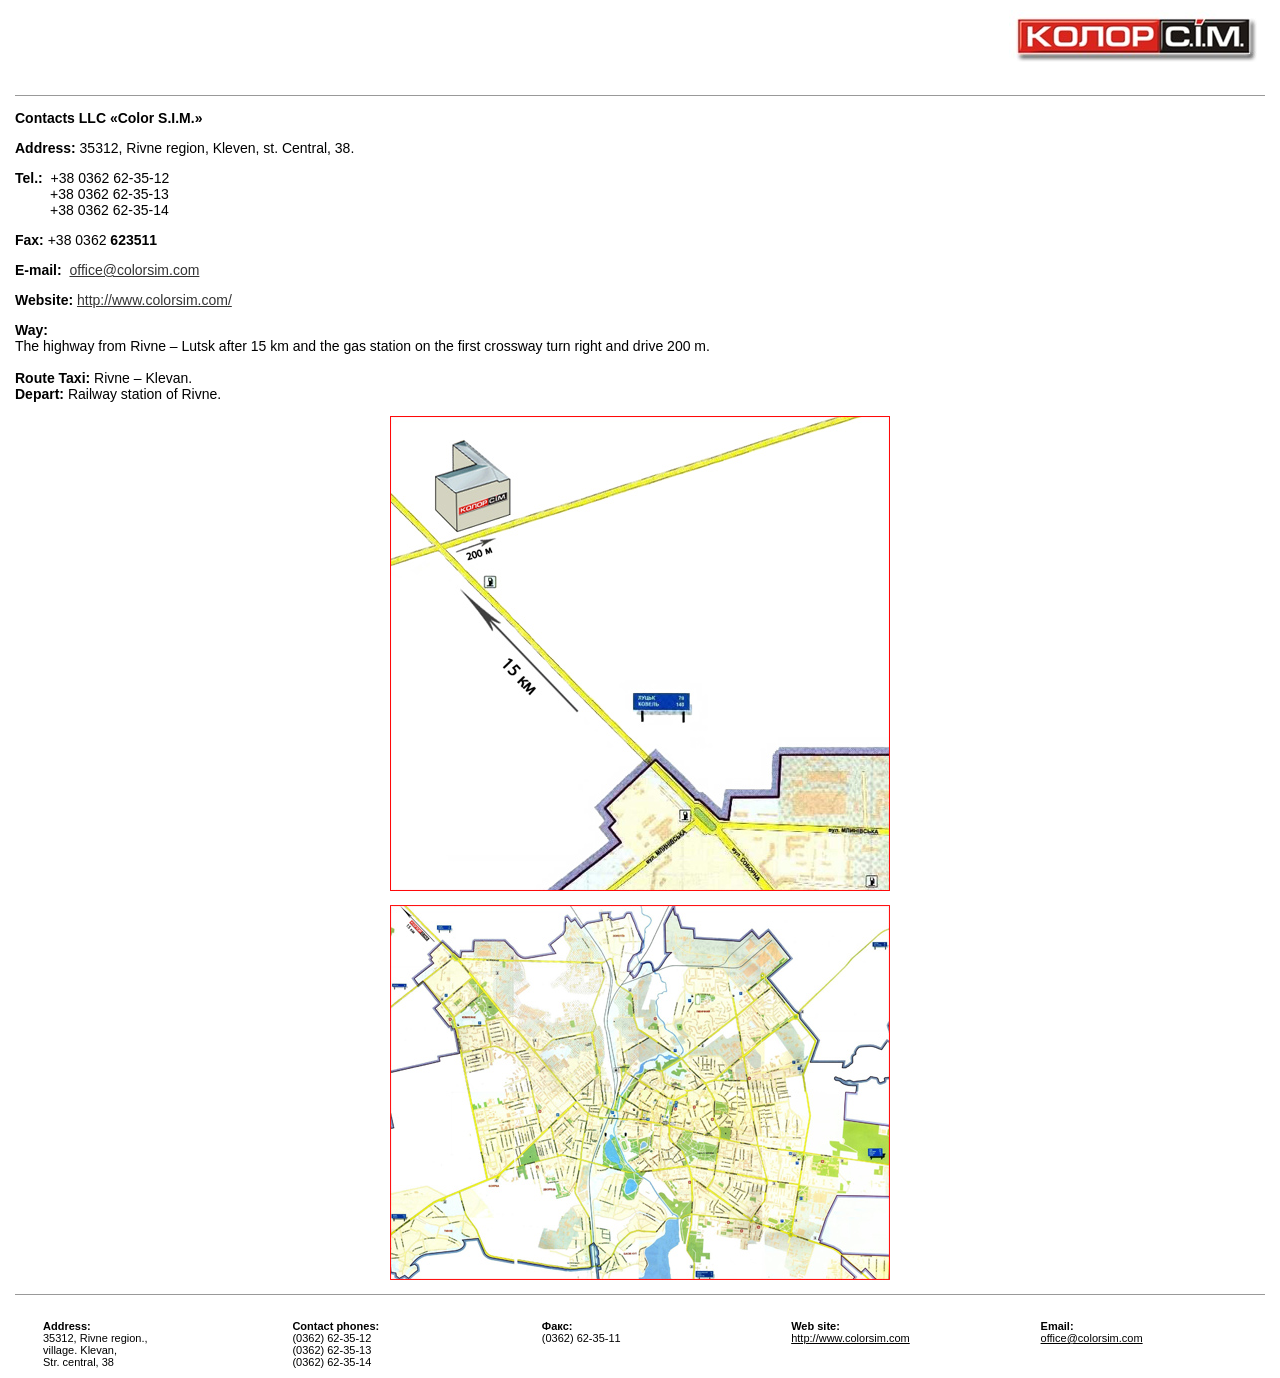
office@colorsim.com (134, 270)
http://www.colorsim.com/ (154, 300)
